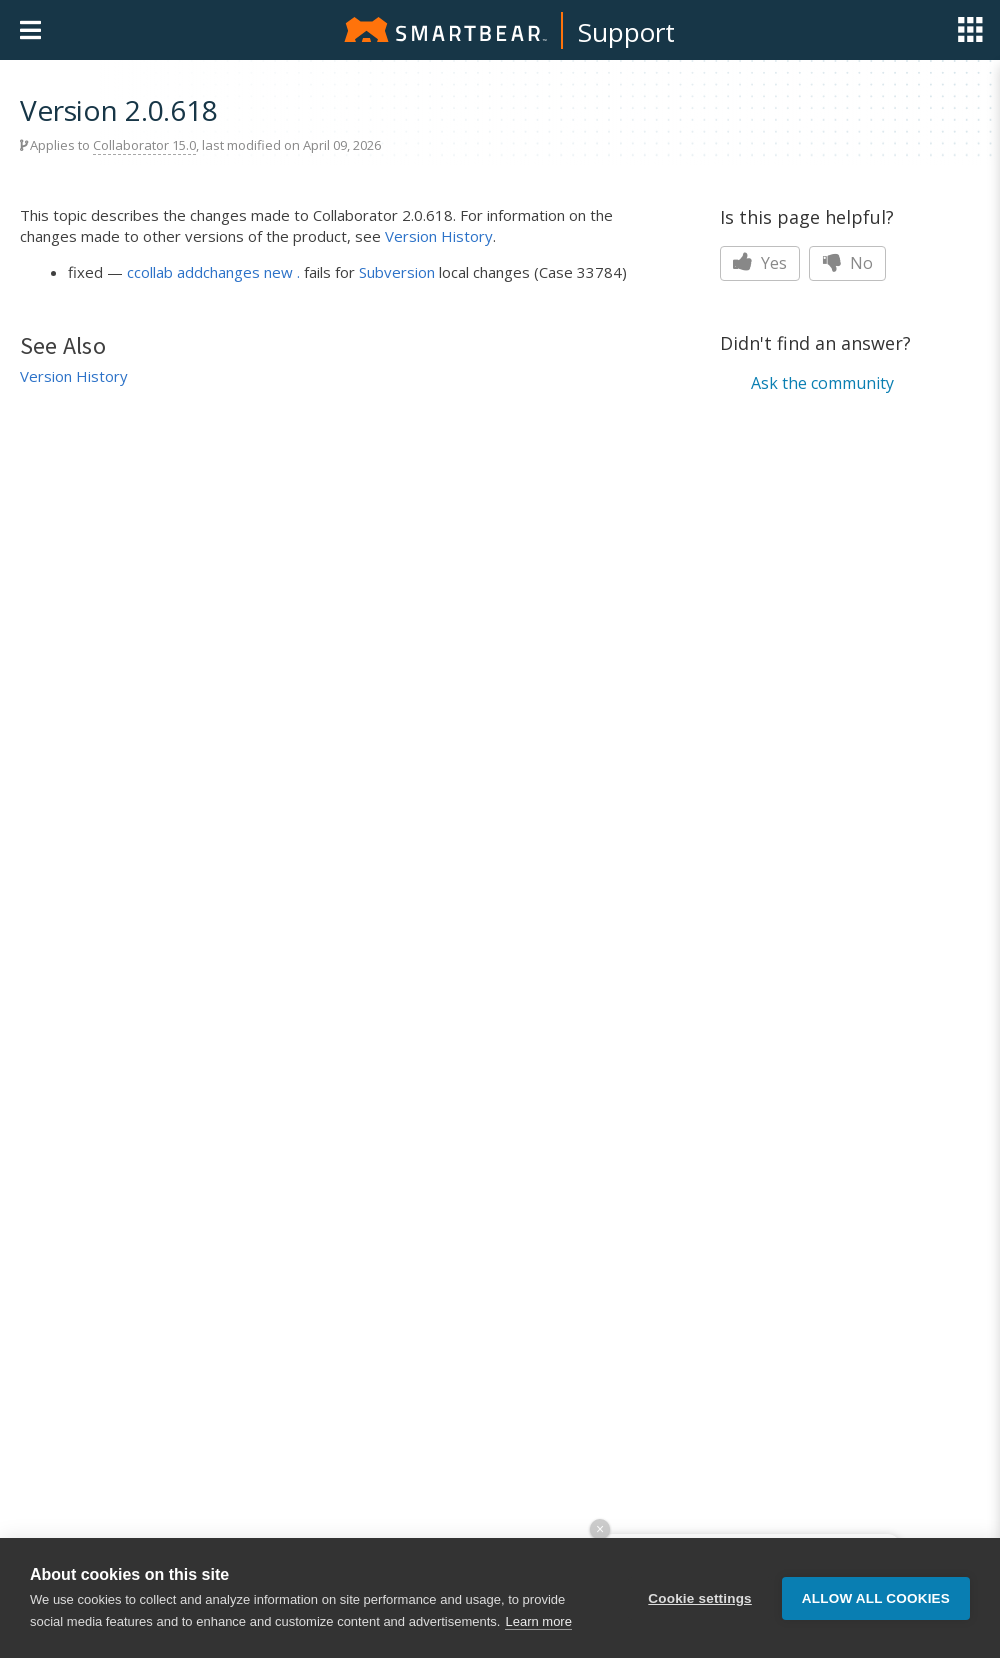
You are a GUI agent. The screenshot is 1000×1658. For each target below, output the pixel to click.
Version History (439, 236)
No (847, 263)
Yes (760, 263)
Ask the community (822, 383)
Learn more (538, 1621)
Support (626, 32)
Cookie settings (700, 1598)
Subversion (397, 272)
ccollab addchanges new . (213, 272)
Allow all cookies (876, 1598)
